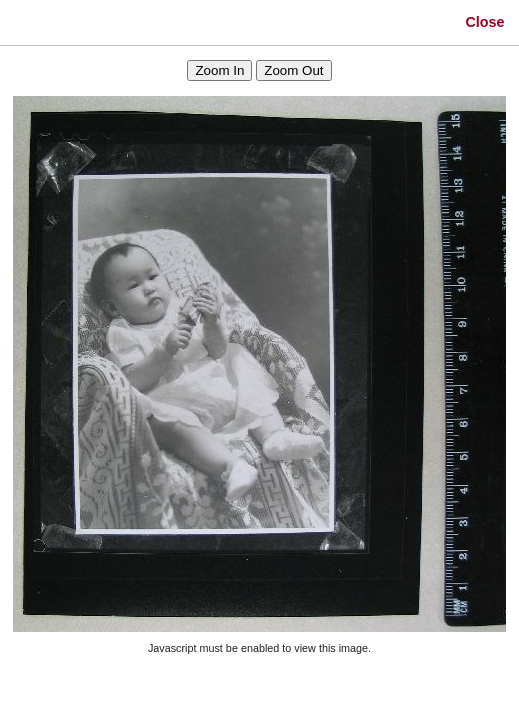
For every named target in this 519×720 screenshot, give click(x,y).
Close (484, 22)
